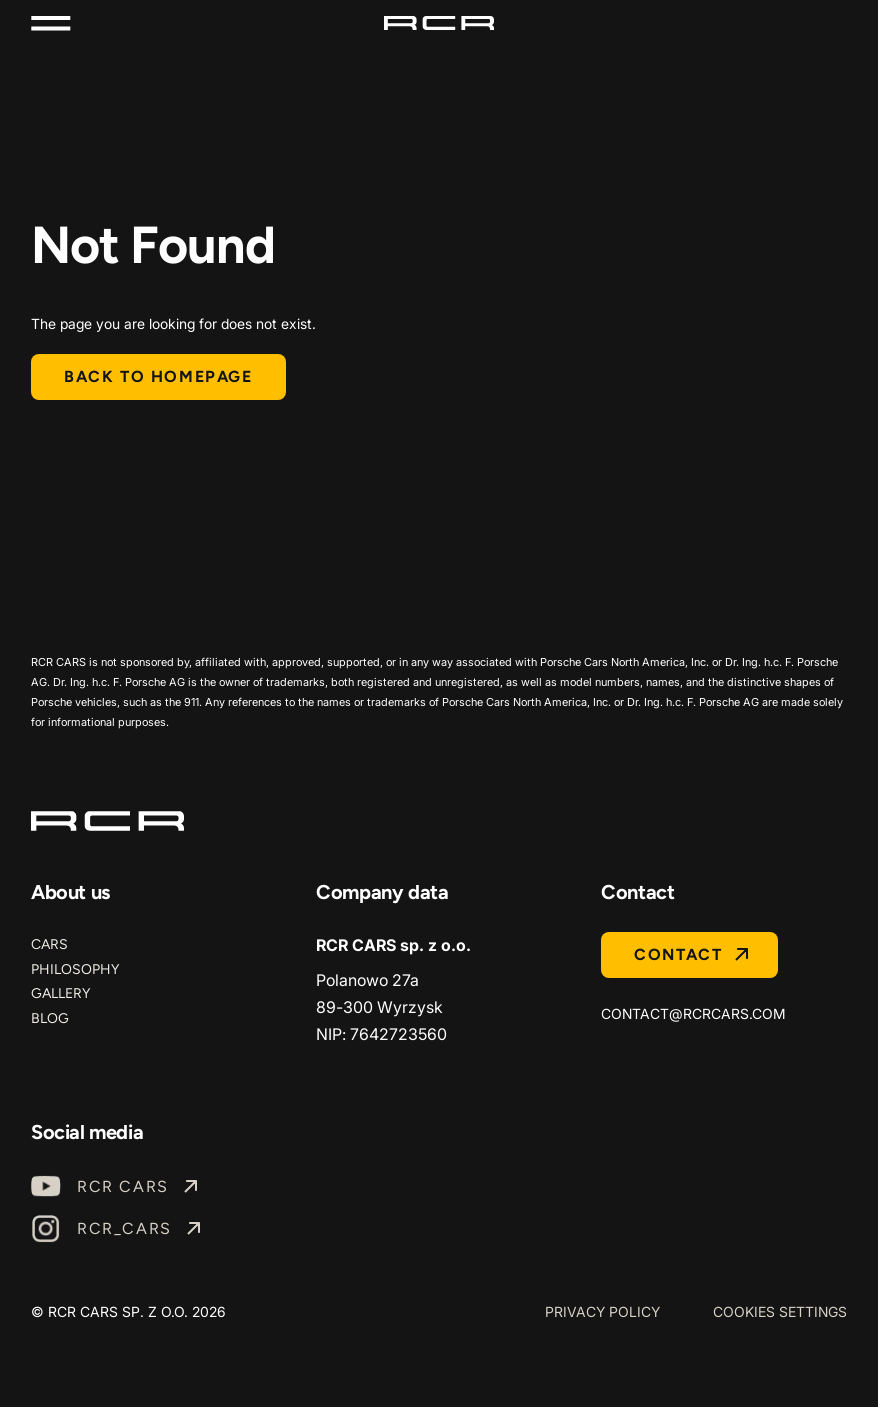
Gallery (60, 993)
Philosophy (75, 969)
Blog (50, 1018)
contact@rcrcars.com (693, 1013)
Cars (49, 944)
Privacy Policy (602, 1311)
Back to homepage (158, 376)
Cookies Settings (780, 1311)
